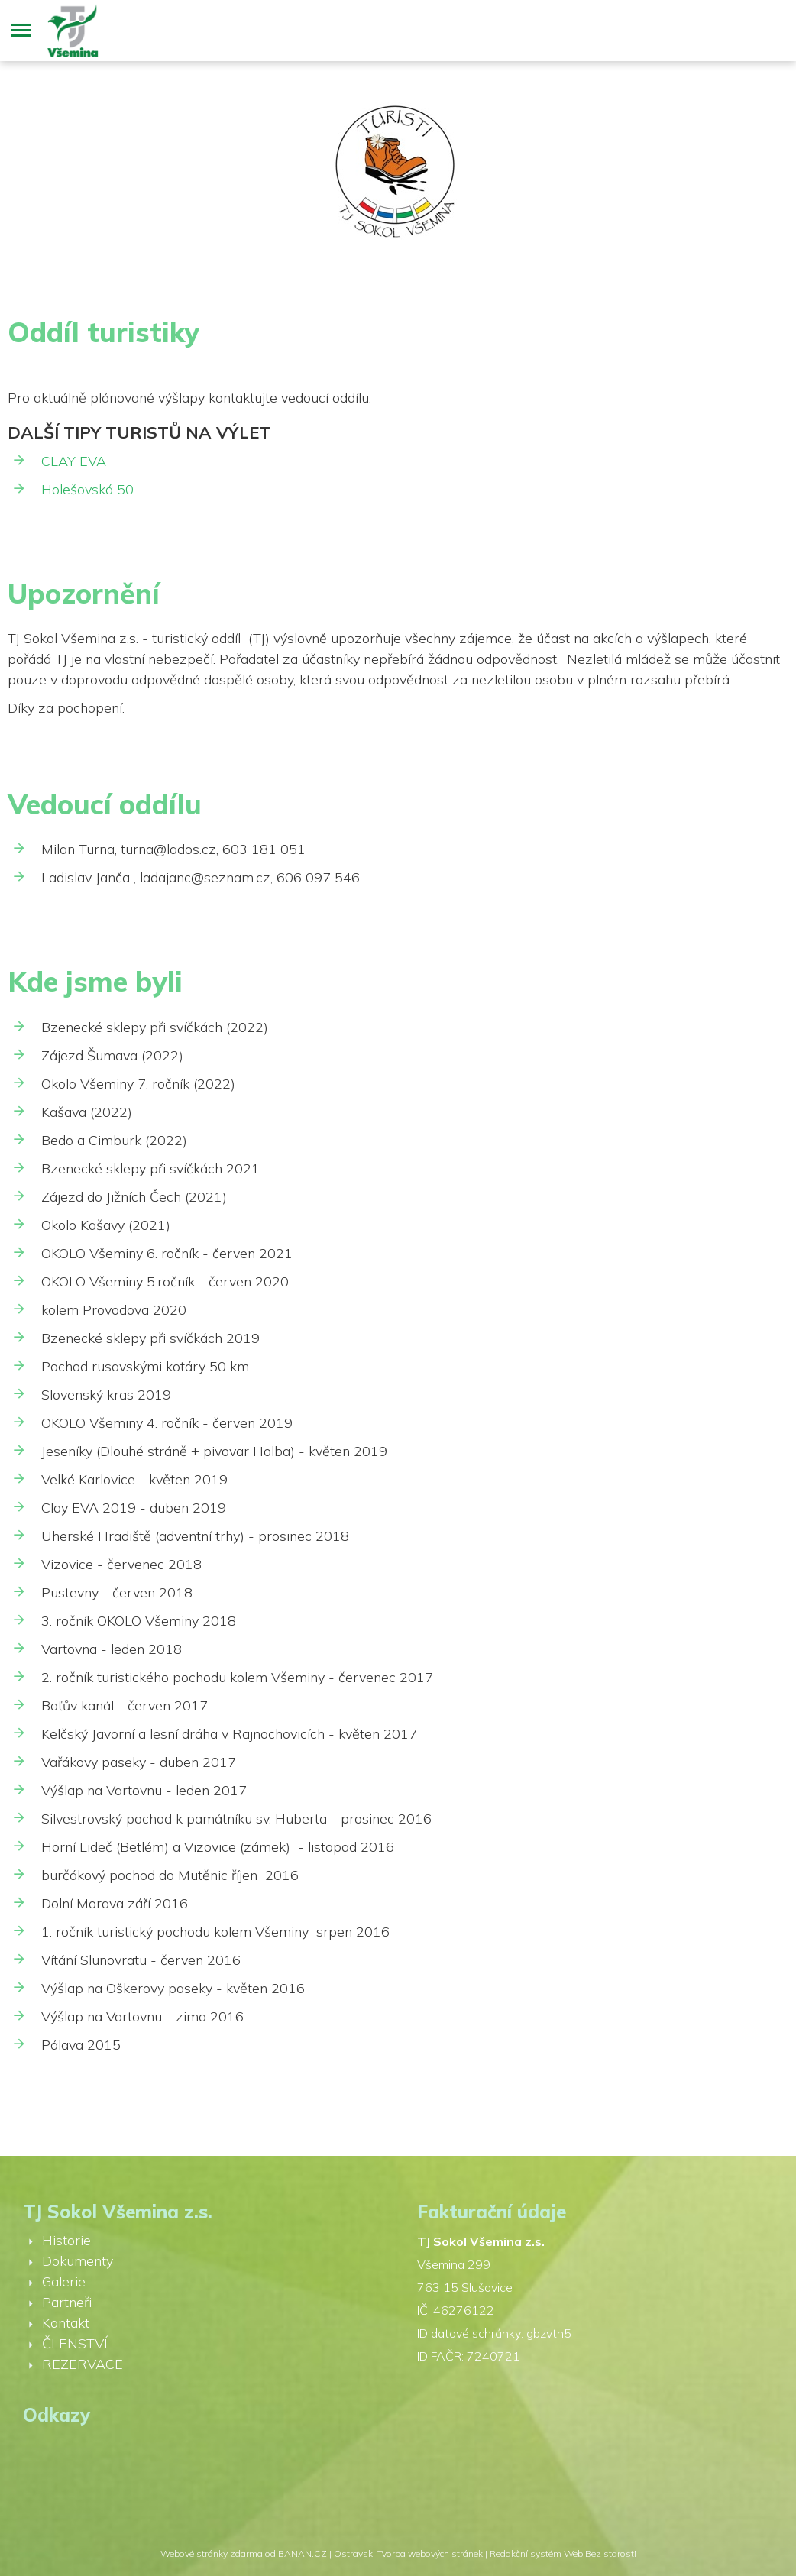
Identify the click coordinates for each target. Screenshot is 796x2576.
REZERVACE (82, 2364)
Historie (66, 2240)
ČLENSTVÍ (75, 2343)
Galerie (64, 2281)
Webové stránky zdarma (211, 2553)
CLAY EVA (73, 461)
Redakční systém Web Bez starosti (563, 2553)
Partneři (67, 2302)
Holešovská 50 (87, 489)
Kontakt (65, 2323)
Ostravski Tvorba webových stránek (408, 2553)
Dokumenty (77, 2261)
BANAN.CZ (302, 2553)
